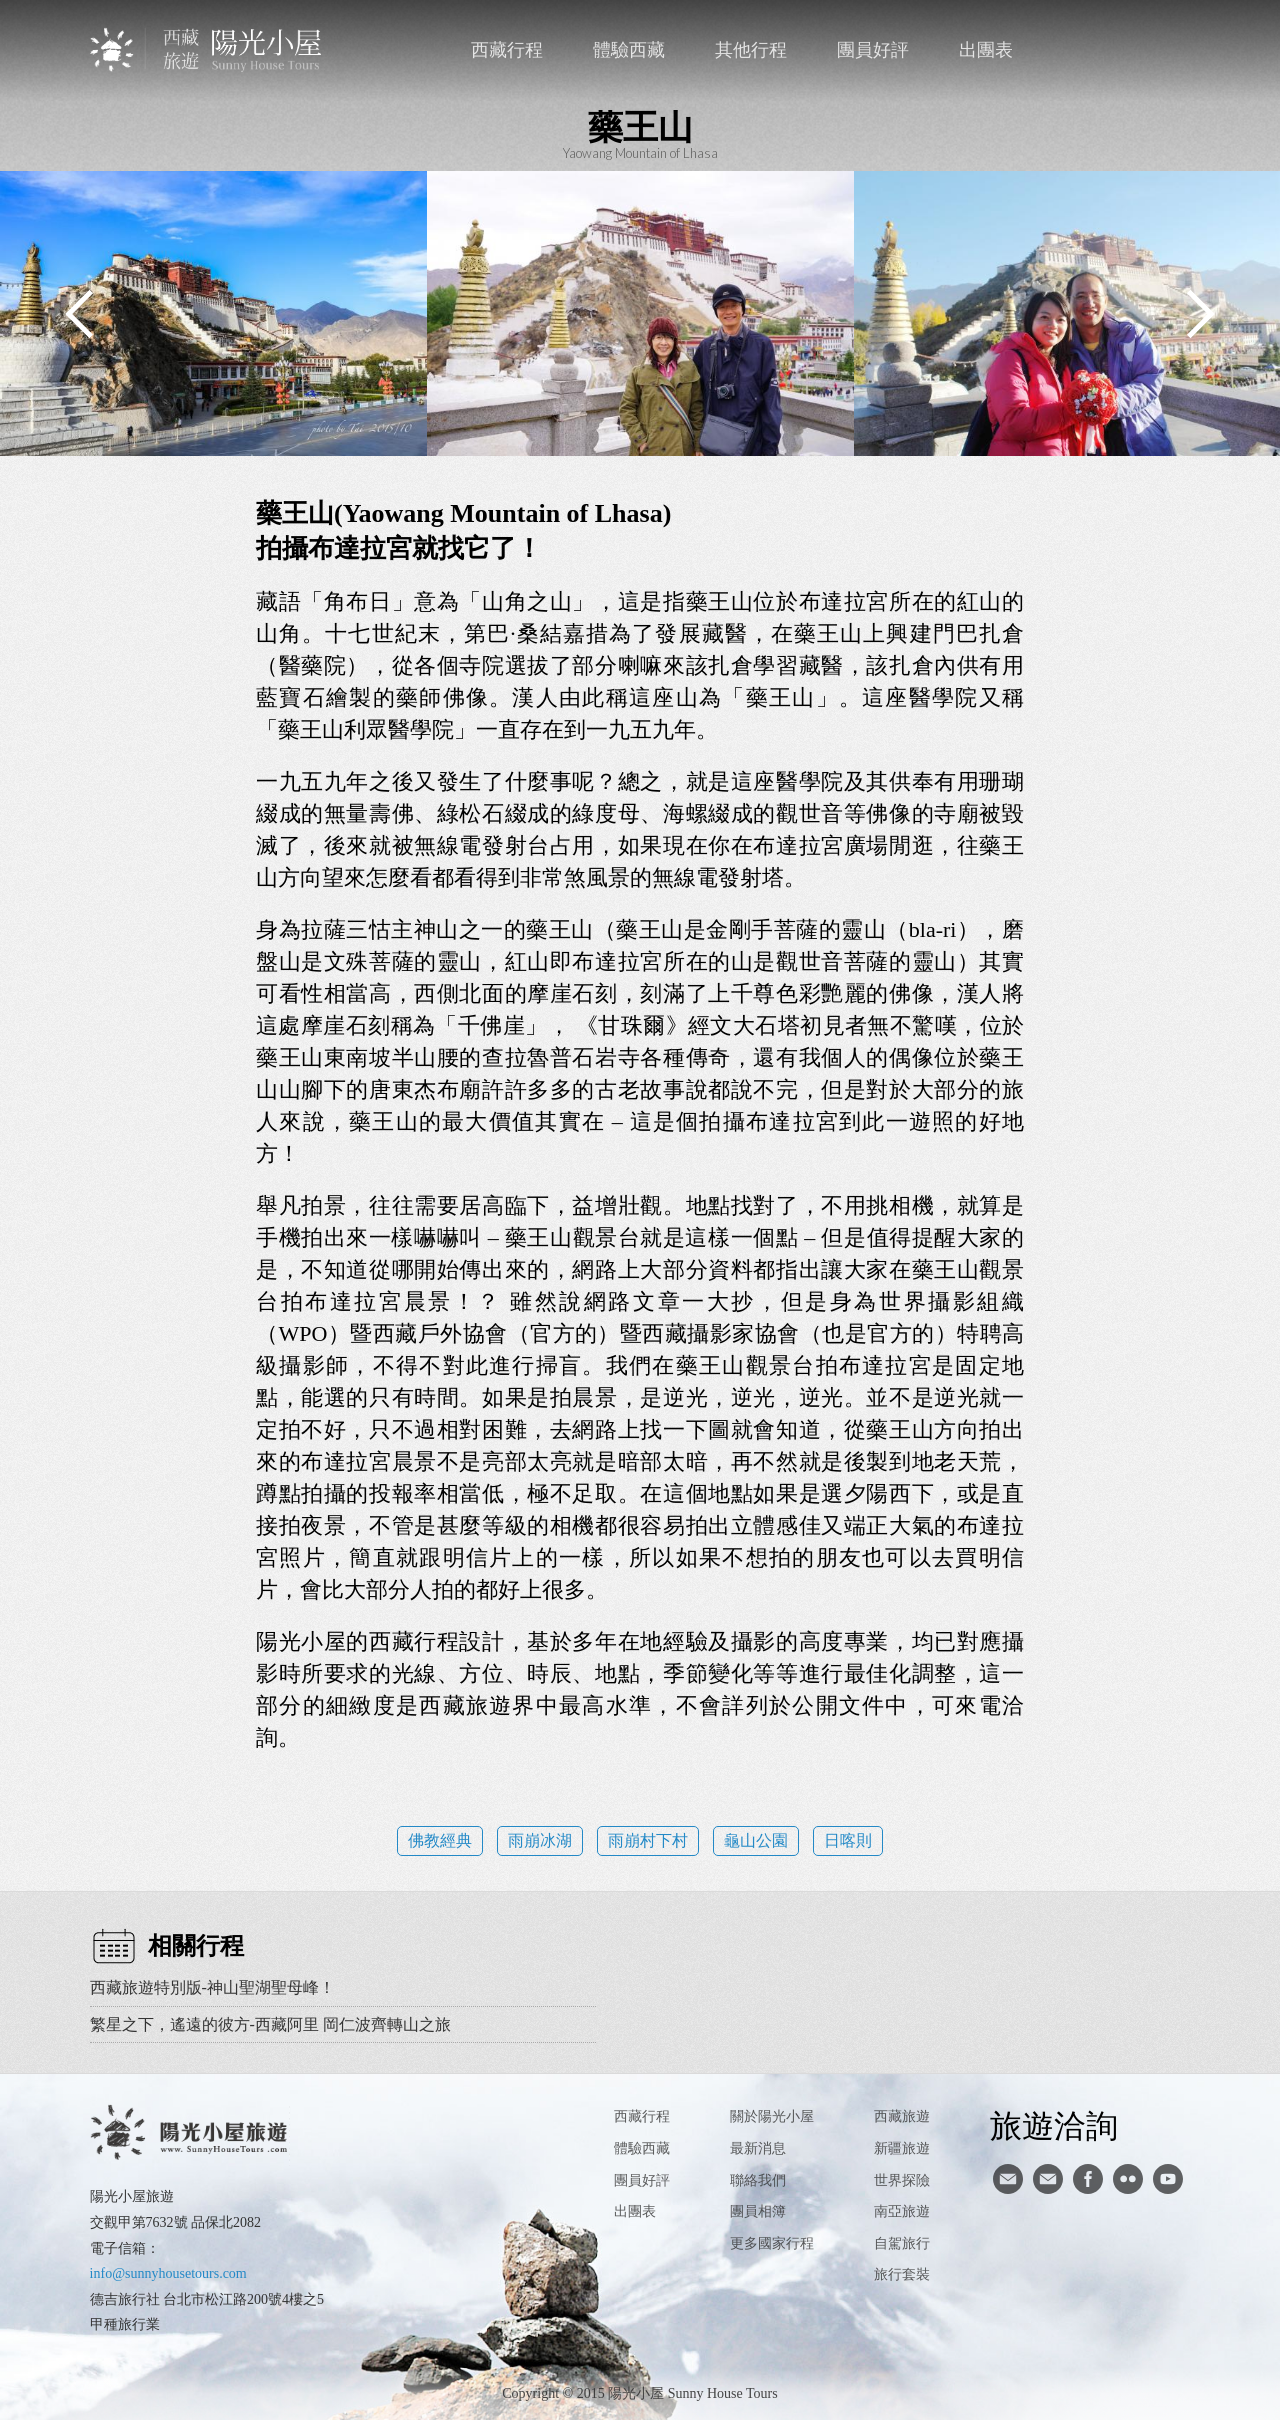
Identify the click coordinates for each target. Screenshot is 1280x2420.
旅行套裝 (902, 2274)
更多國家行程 (772, 2243)
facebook (1131, 50)
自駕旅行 (902, 2243)
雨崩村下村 (648, 1840)
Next (1200, 314)
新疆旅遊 (902, 2148)
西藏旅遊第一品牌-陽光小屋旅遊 (207, 49)
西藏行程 (507, 50)
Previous (80, 314)
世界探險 (902, 2180)
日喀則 (848, 1840)
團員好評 (873, 50)
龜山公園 (756, 1840)
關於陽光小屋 (772, 2116)
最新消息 (758, 2148)
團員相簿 (758, 2211)
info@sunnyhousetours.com (168, 2273)
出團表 (986, 50)
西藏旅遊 (902, 2116)
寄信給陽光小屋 (1008, 2179)
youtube (1168, 2179)
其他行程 (751, 50)
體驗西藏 (629, 50)
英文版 (1172, 50)
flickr (1128, 2179)
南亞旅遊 (902, 2211)
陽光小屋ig (1048, 2179)
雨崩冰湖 (540, 1840)
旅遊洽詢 (1054, 2125)
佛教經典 (440, 1840)
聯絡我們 (1090, 50)
